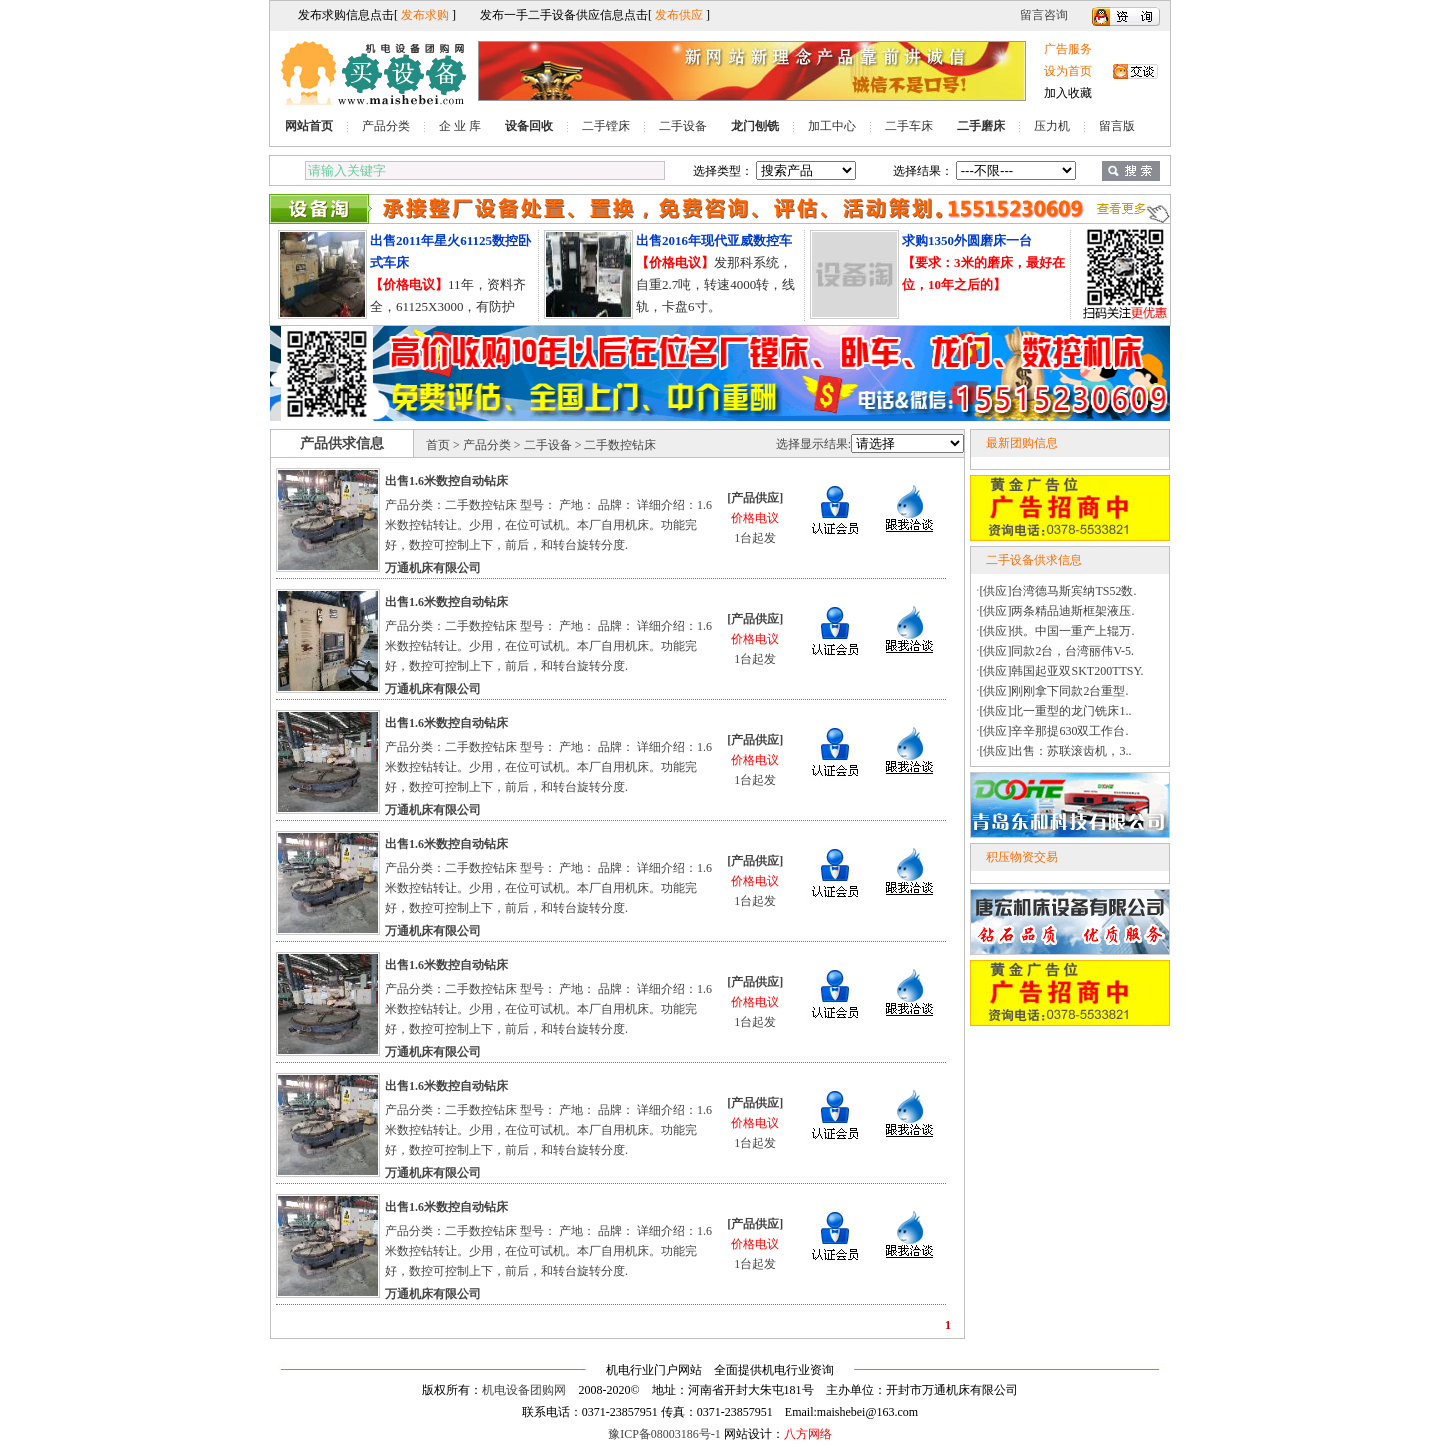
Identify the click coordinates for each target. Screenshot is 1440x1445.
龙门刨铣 (755, 126)
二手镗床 (606, 126)
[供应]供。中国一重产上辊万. (1057, 631)
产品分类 (386, 126)
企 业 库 (460, 126)
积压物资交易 (1022, 857)
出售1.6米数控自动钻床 (446, 481)
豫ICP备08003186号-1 (664, 1434)
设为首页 (1068, 71)
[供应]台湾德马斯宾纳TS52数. (1058, 591)
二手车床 (909, 126)
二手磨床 (981, 126)
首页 (438, 445)
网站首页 (309, 126)
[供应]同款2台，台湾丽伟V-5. (1057, 651)
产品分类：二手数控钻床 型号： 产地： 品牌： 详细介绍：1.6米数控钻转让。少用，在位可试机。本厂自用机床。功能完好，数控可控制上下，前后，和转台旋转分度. (548, 525)
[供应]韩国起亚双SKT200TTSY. (1062, 671)
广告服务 (1068, 49)
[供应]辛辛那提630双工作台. (1054, 731)
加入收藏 (1068, 93)
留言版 (1117, 126)
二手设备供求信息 (1034, 560)
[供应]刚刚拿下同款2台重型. (1054, 691)
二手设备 (683, 126)
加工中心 (832, 126)
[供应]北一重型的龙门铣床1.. (1056, 711)
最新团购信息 (1022, 443)
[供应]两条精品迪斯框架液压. (1057, 611)
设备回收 (529, 126)
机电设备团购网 (524, 1390)
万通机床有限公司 (433, 568)
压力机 (1052, 126)
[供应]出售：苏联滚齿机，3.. (1056, 751)
